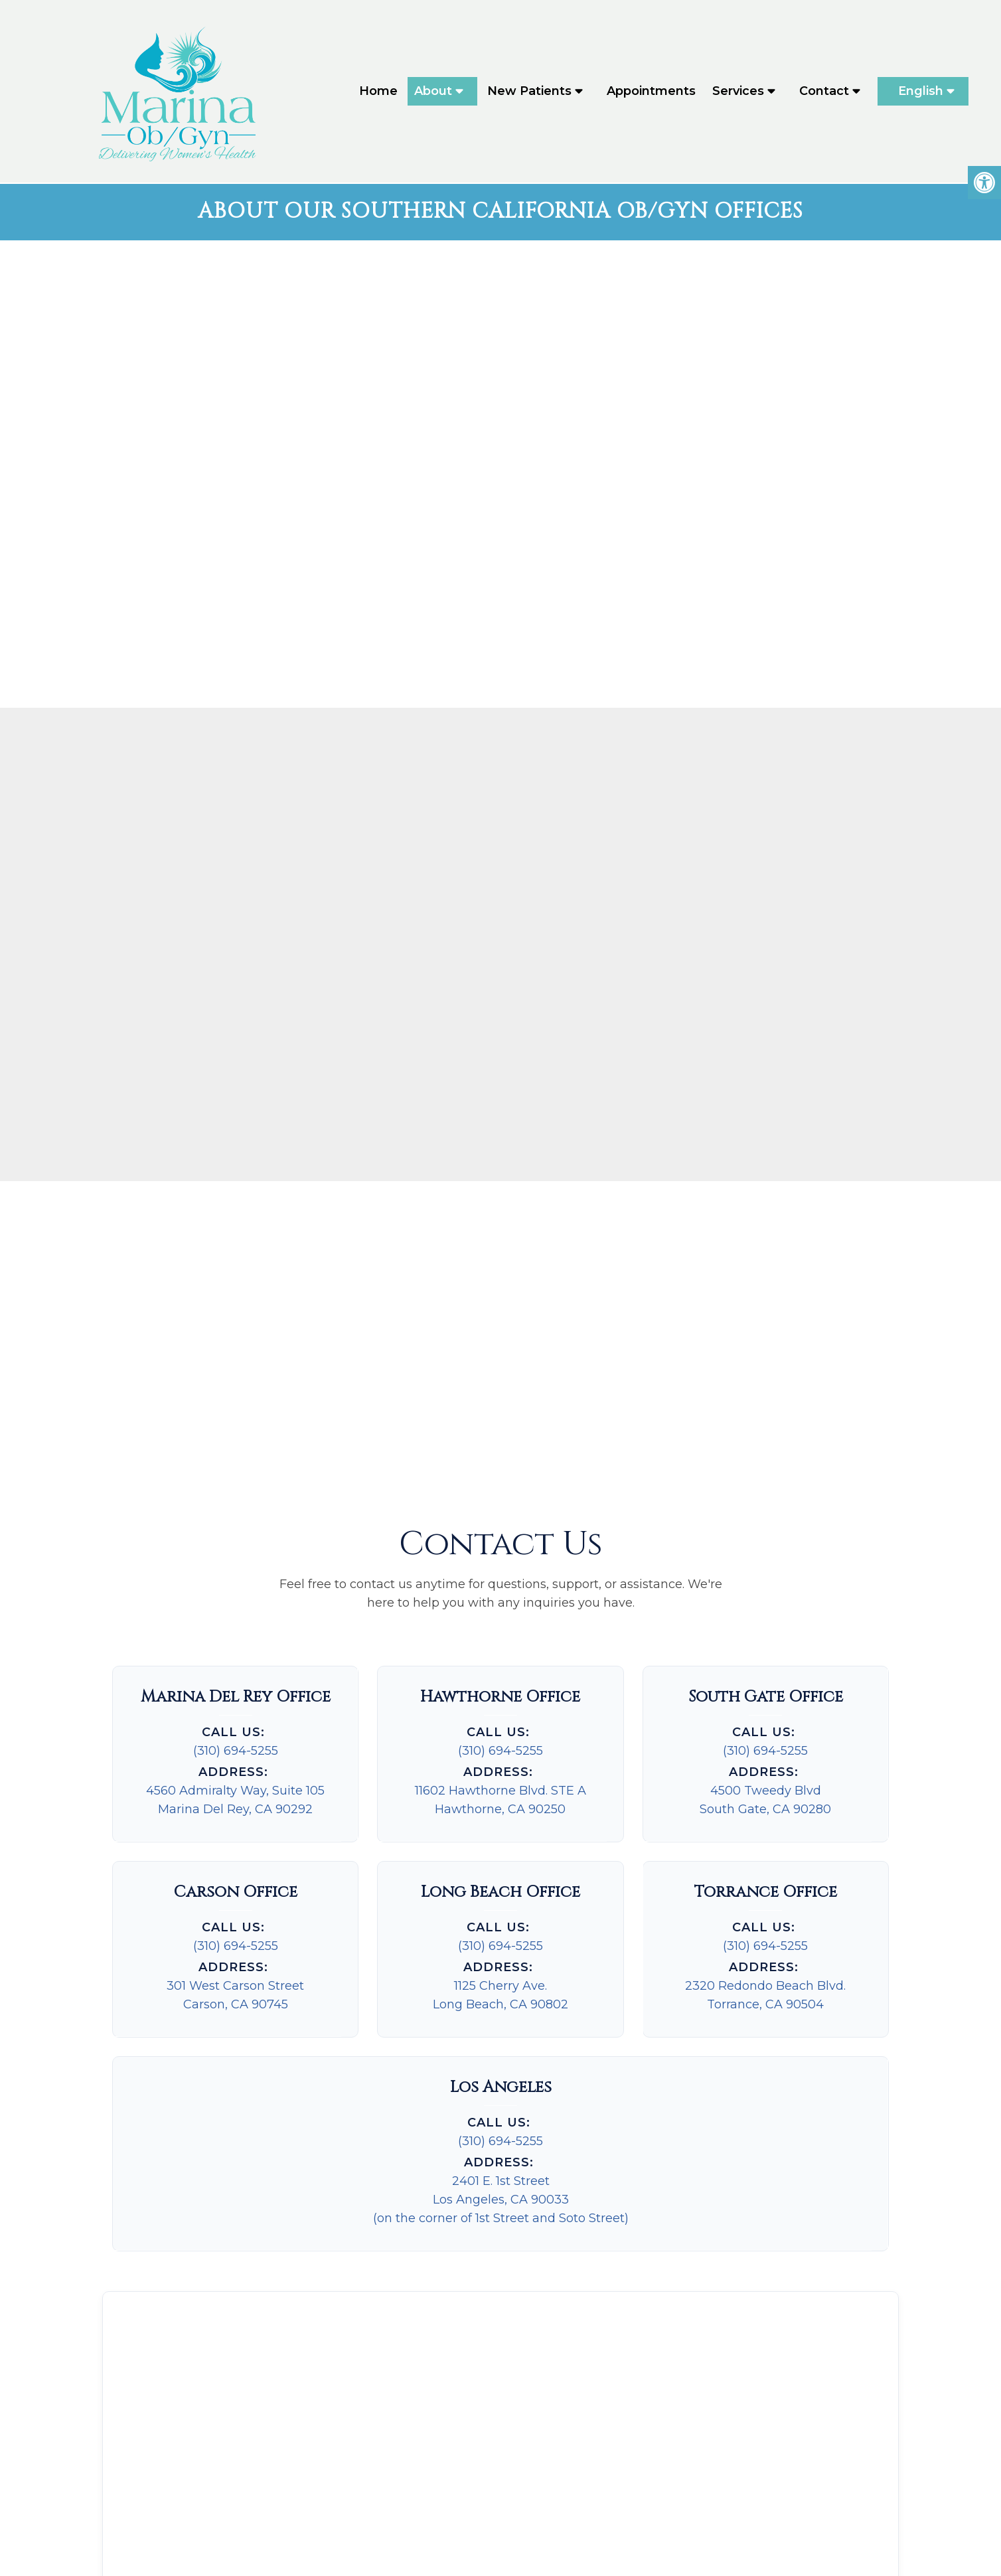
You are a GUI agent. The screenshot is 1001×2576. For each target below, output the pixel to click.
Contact (824, 91)
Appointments (651, 91)
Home (378, 91)
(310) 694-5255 (235, 1630)
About (433, 91)
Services (738, 91)
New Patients (529, 91)
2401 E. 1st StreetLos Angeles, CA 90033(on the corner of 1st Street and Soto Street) (501, 2079)
